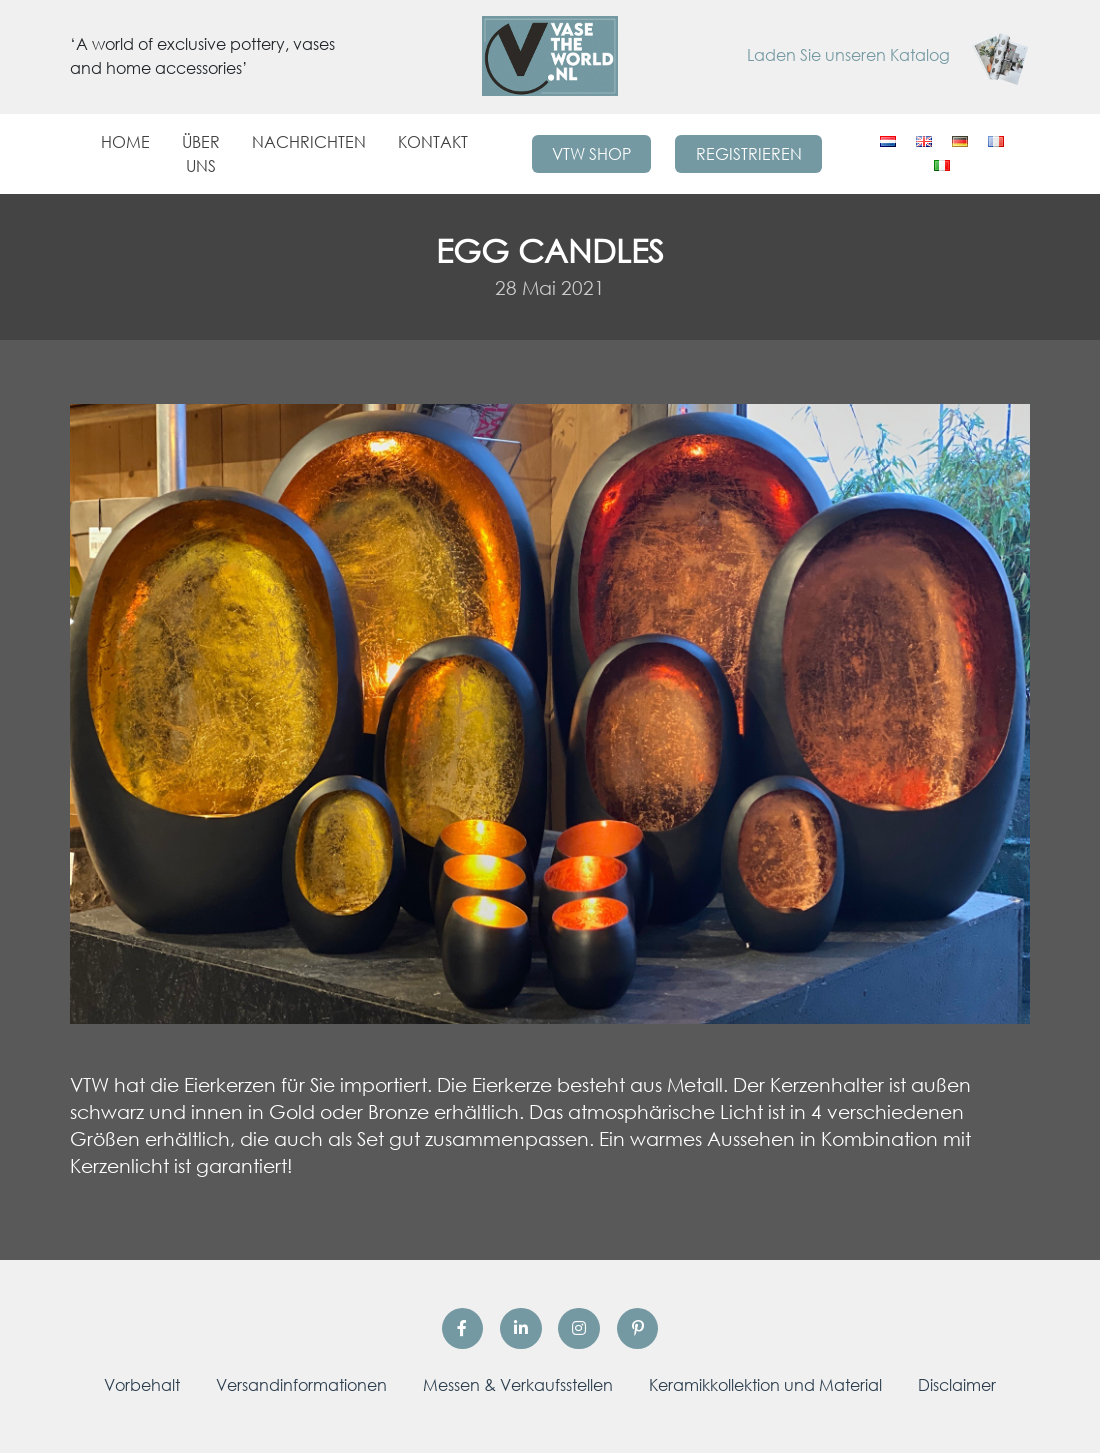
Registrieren (749, 154)
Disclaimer (957, 1385)
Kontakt (433, 142)
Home (125, 142)
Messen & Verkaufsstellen (518, 1385)
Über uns (201, 154)
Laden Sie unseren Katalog (888, 55)
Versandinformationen (301, 1385)
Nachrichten (309, 142)
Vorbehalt (142, 1385)
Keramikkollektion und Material (765, 1385)
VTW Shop (591, 154)
